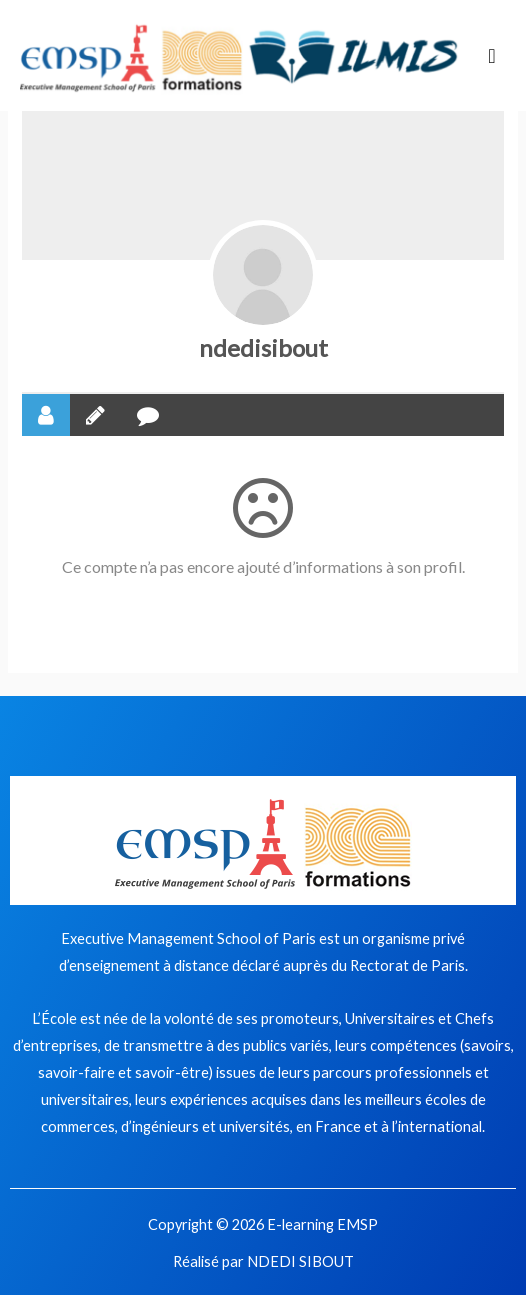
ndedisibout (263, 347)
